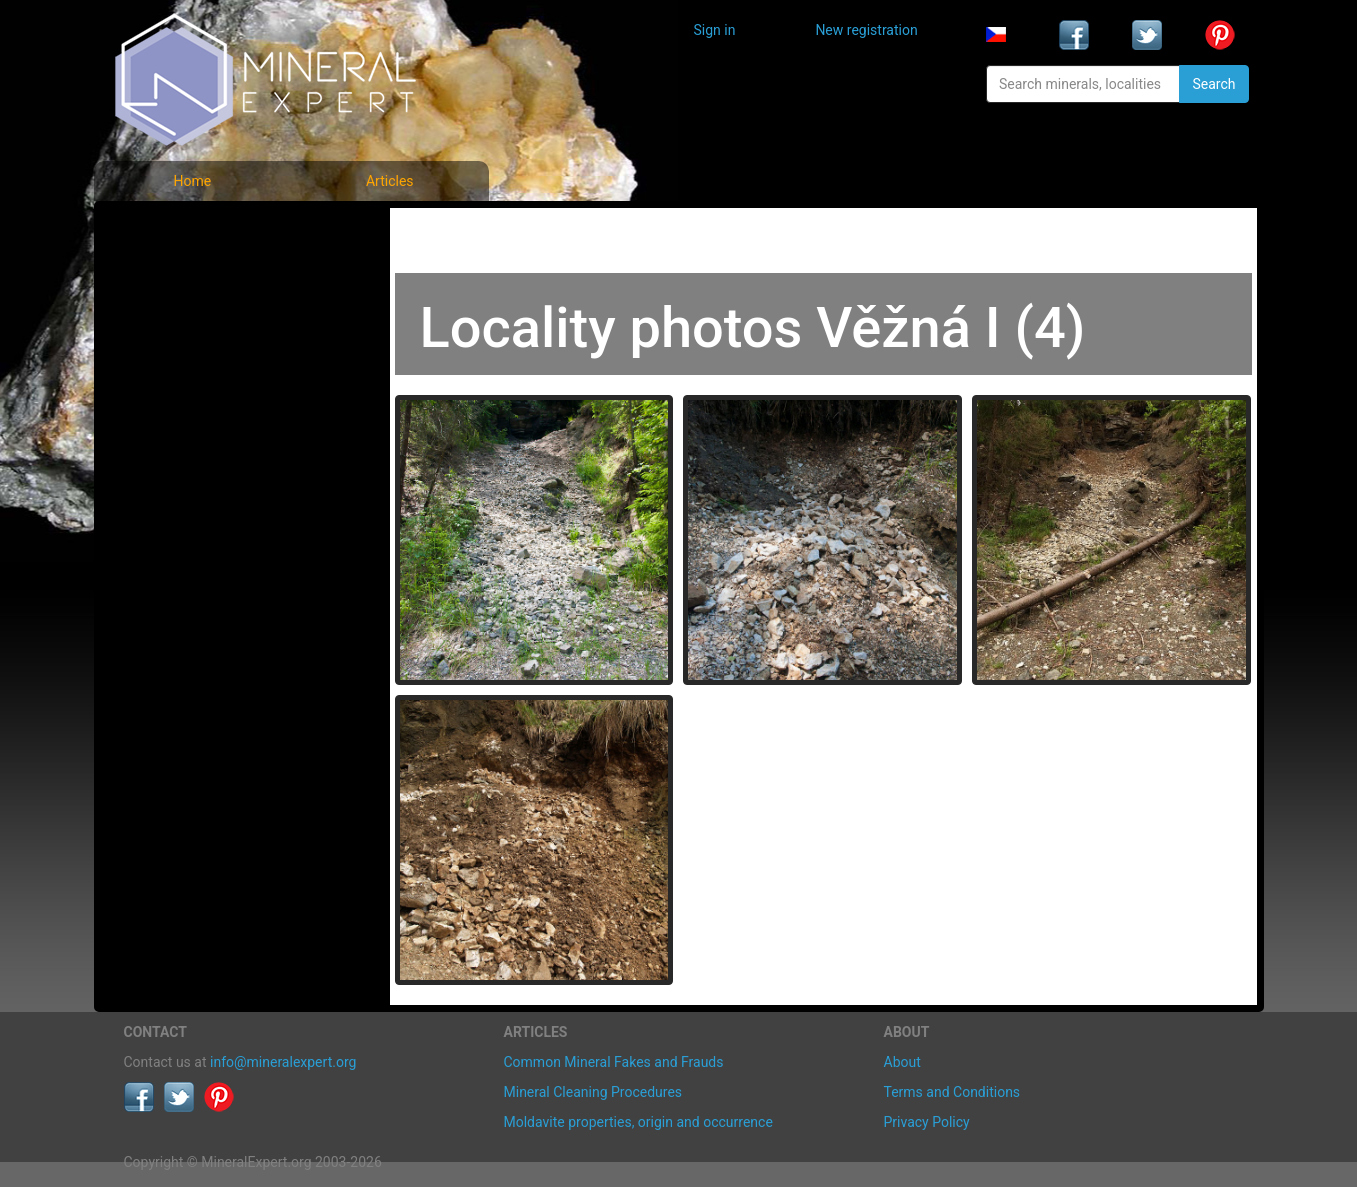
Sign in (715, 30)
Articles (390, 181)
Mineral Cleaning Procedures (593, 1092)
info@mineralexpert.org (283, 1062)
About (902, 1062)
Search (1213, 84)
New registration (866, 30)
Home (192, 181)
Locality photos (187, 318)
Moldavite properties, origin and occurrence (638, 1122)
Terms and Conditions (952, 1092)
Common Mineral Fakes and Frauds (614, 1062)
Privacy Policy (927, 1122)
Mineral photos (186, 230)
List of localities (189, 362)
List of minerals (188, 274)
